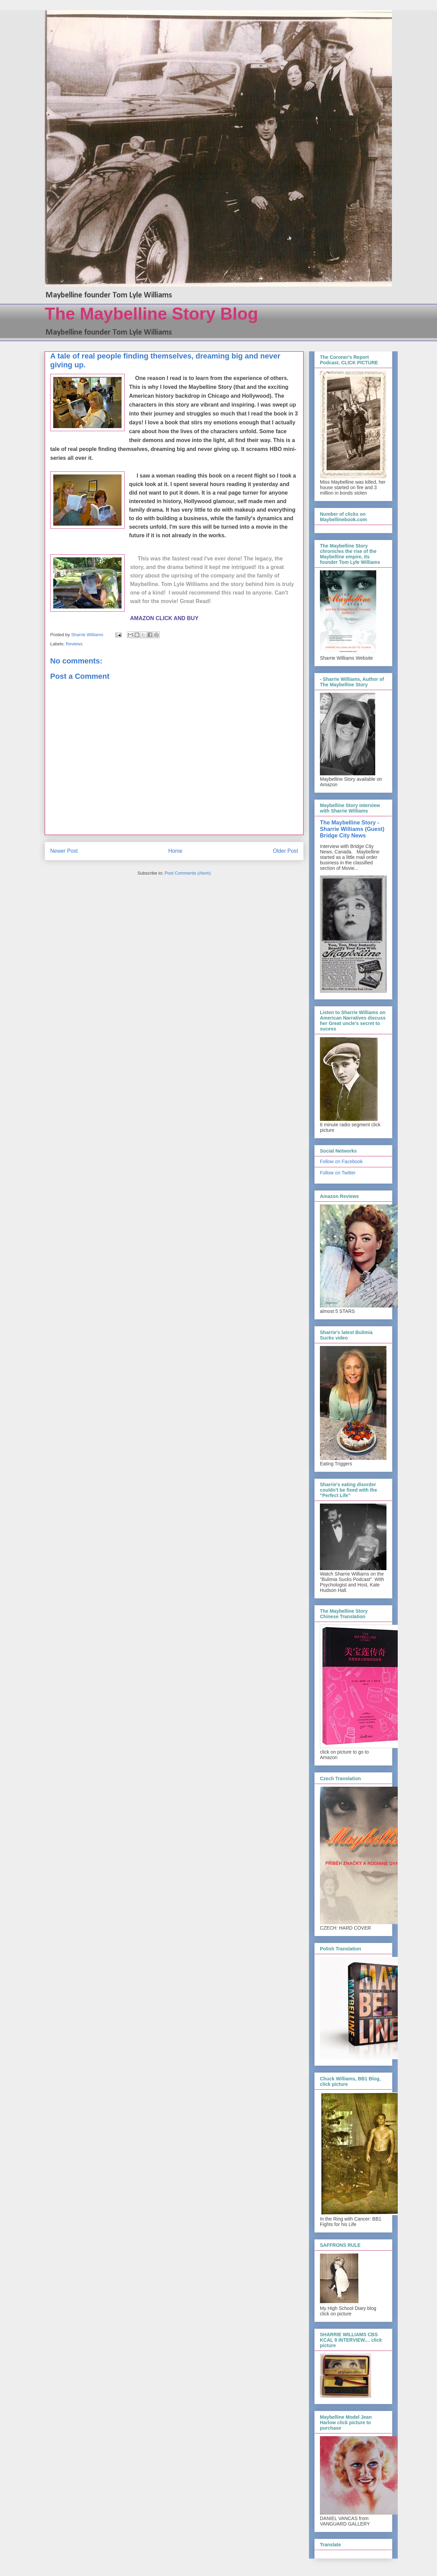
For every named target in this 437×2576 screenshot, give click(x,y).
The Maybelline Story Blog (151, 313)
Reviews (74, 643)
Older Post (285, 851)
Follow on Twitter (338, 1172)
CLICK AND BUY (178, 618)
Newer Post (64, 851)
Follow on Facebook (341, 1161)
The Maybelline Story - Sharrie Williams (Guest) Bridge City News (352, 828)
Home (175, 851)
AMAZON (142, 618)
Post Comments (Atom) (188, 873)
